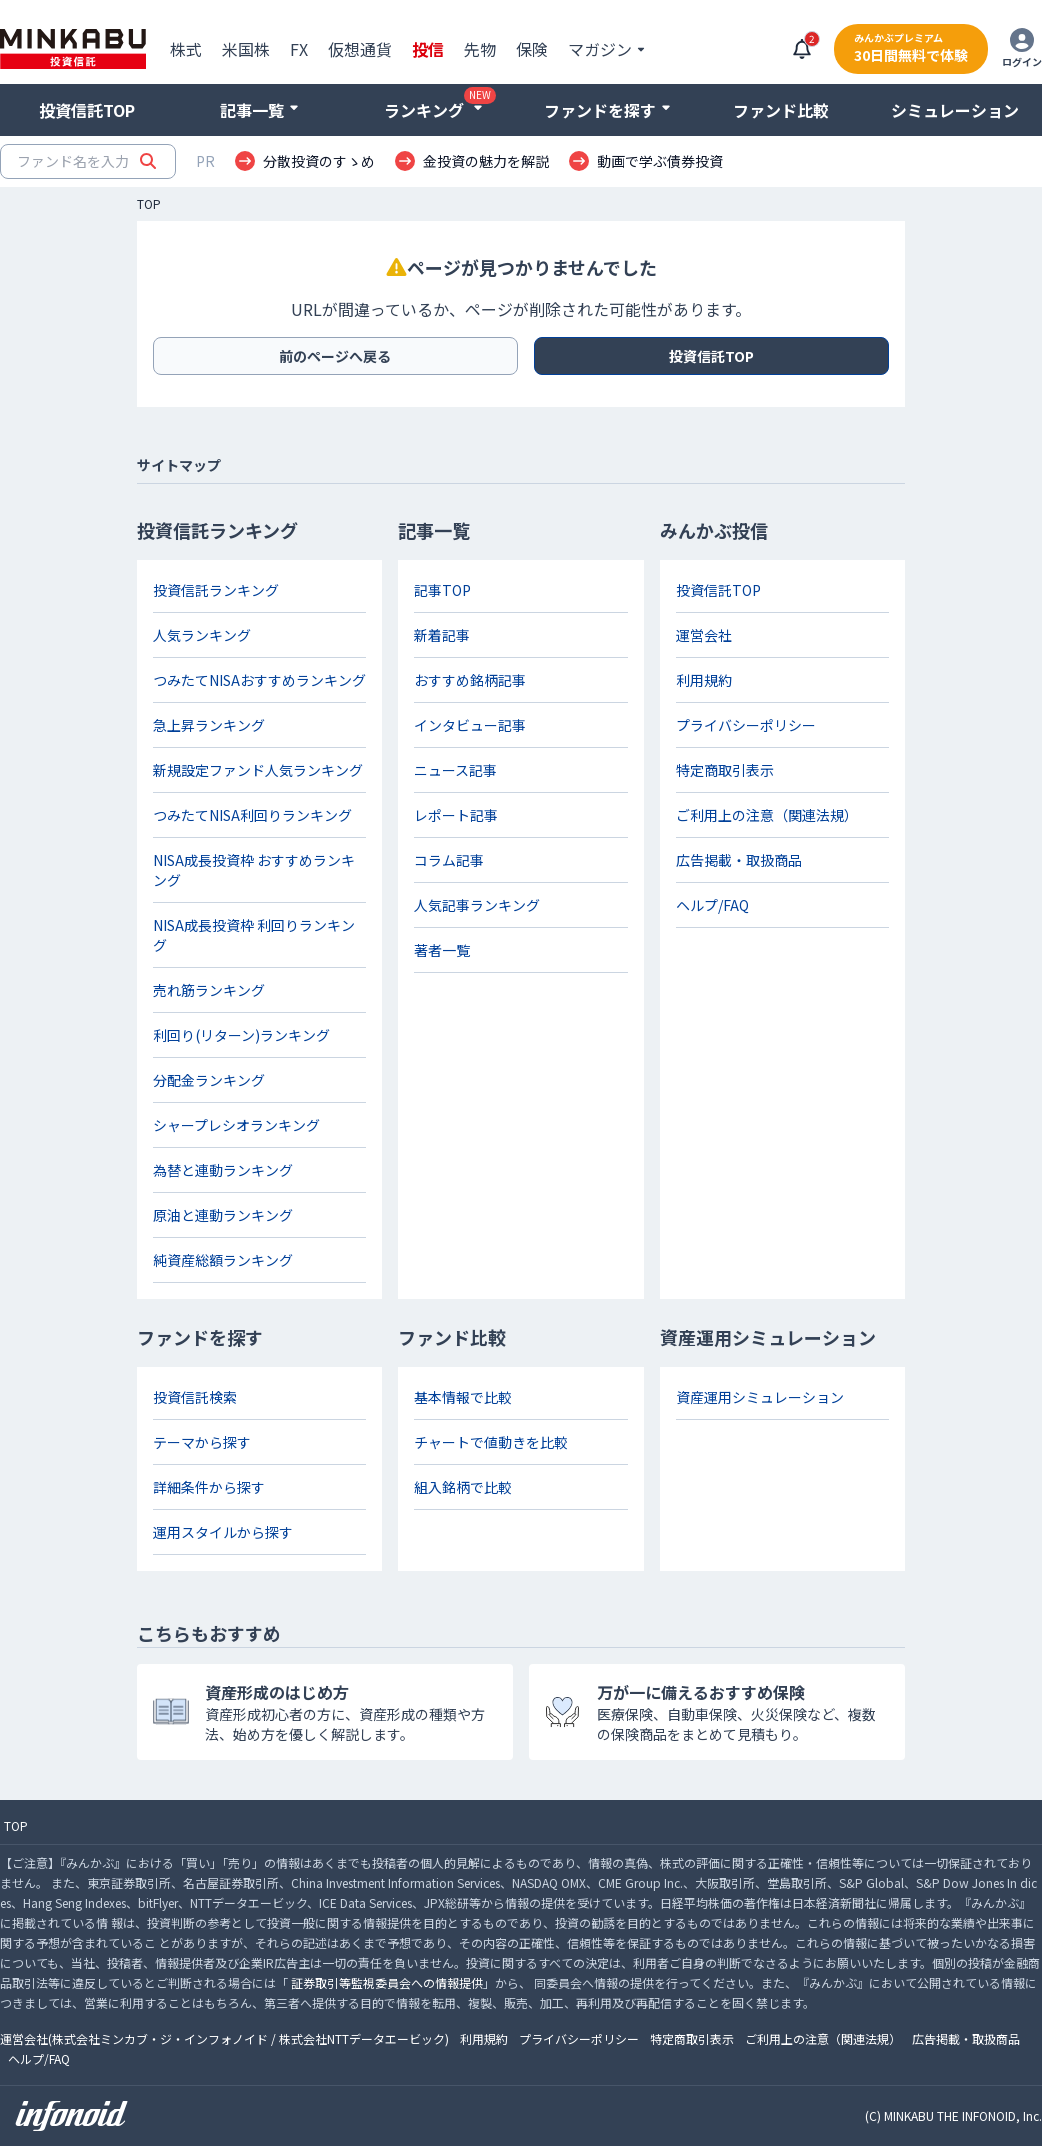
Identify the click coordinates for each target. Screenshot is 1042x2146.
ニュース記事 (455, 770)
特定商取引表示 (725, 770)
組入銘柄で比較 (463, 1487)
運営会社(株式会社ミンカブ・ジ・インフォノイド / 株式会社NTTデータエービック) (224, 2038)
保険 (532, 49)
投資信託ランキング (216, 590)
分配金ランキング (209, 1080)
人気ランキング (202, 635)
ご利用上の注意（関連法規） (767, 815)
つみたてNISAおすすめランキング (259, 680)
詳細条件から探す (209, 1487)
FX (299, 49)
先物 (480, 49)
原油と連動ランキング (223, 1215)
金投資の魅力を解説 (486, 161)
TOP (149, 204)
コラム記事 (449, 860)
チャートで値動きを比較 (491, 1442)
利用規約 (704, 680)
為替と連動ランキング (223, 1170)
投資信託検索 (195, 1397)
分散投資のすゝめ (319, 161)
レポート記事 (456, 815)
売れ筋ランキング (209, 990)
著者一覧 (442, 950)
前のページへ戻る (335, 356)
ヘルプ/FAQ (712, 905)
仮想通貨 (360, 49)
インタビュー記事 (470, 725)
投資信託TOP (87, 110)
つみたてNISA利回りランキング (252, 815)
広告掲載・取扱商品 (739, 860)
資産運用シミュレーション (760, 1397)
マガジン (600, 49)
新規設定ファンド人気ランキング (258, 770)
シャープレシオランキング (236, 1125)
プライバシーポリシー (746, 725)
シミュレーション (955, 110)
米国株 (246, 49)
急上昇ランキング (209, 725)
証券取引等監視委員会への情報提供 (387, 1982)
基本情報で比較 (463, 1397)
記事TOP (442, 590)
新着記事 (442, 635)
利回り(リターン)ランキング (241, 1035)
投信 (428, 49)
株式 (186, 49)
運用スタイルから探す (223, 1532)
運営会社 (704, 635)
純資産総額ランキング (223, 1260)
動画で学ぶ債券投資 (660, 161)
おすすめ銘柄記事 (470, 680)
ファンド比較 (781, 110)
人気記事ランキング (477, 905)
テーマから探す (202, 1442)
